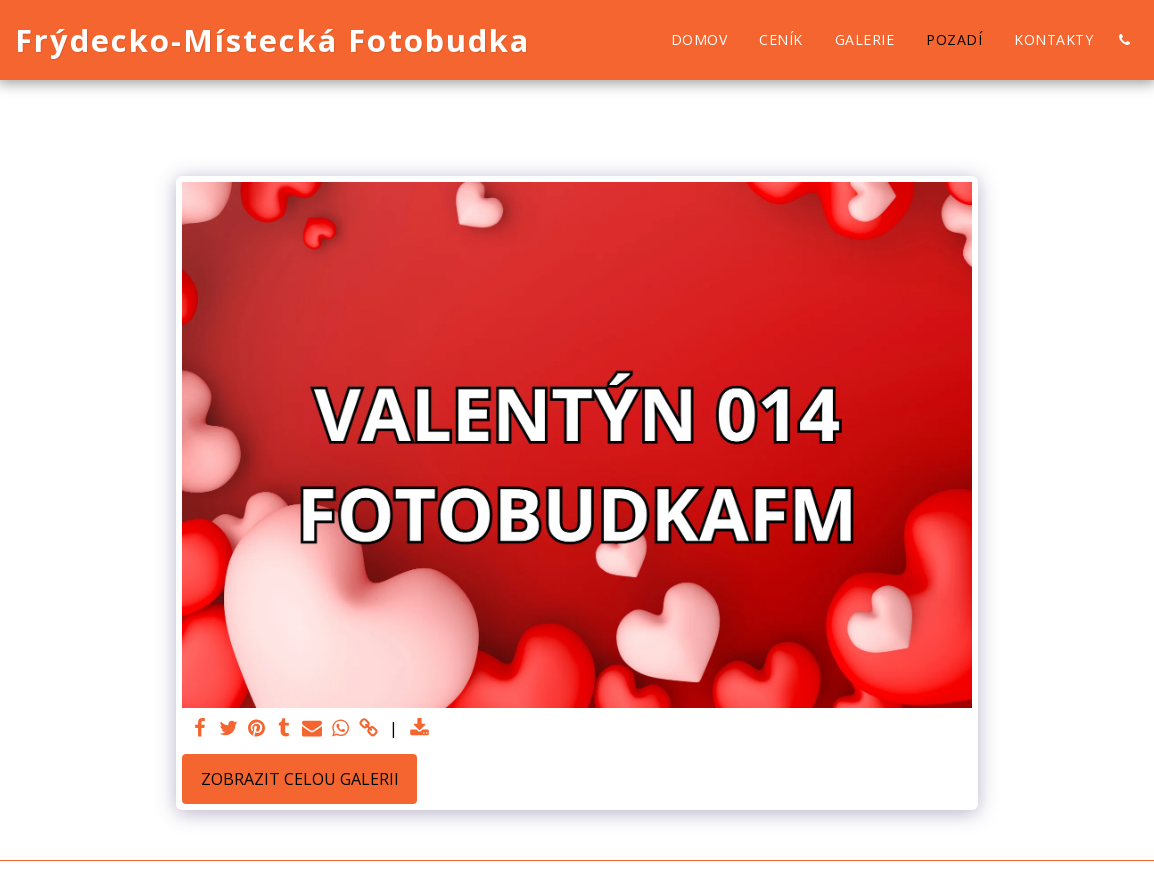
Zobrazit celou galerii (300, 779)
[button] (1124, 40)
